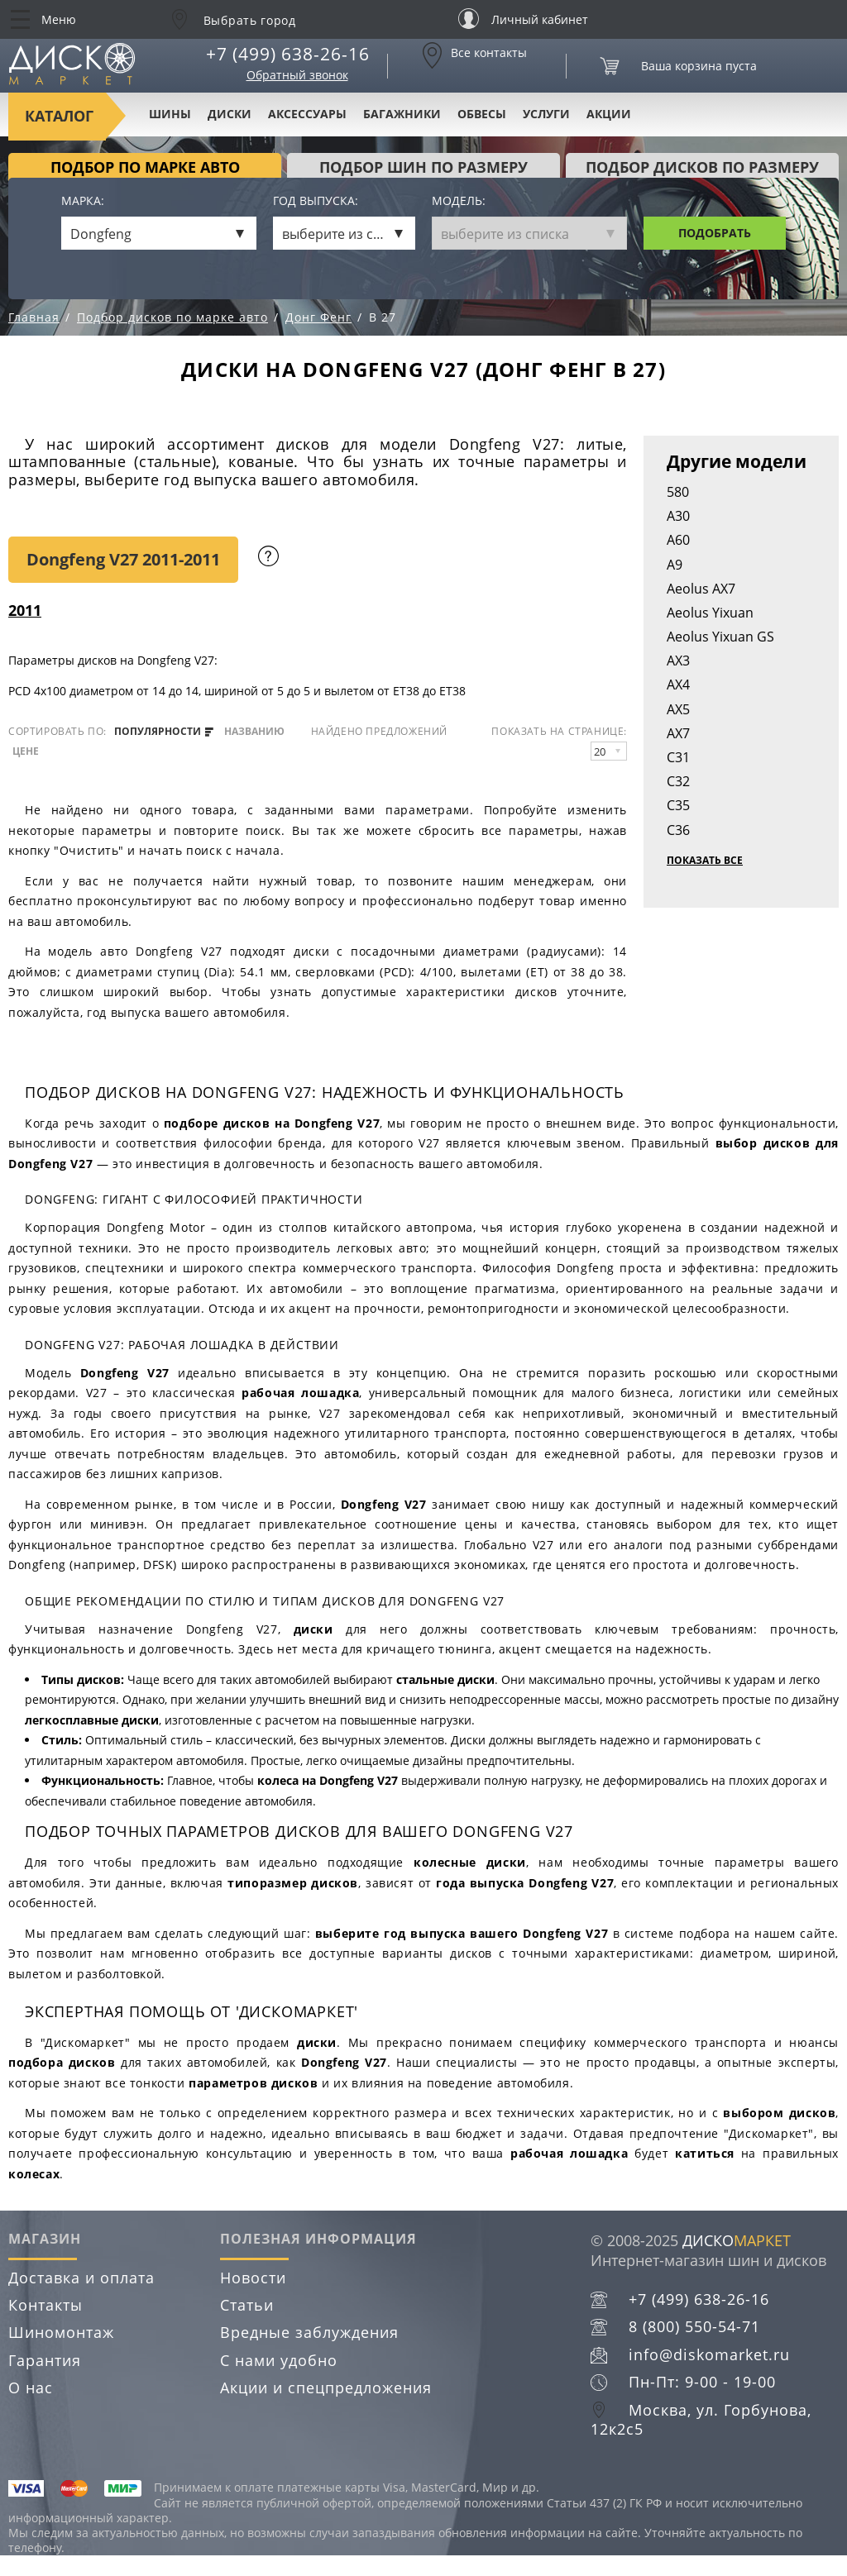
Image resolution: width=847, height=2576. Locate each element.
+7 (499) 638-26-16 (288, 53)
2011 (24, 610)
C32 (678, 781)
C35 (678, 805)
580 (678, 492)
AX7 (678, 733)
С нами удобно (278, 2360)
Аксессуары (307, 114)
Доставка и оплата (81, 2277)
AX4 (678, 684)
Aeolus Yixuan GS (720, 636)
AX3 (678, 660)
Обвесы (481, 114)
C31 (678, 757)
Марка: (82, 201)
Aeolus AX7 (701, 589)
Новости (253, 2277)
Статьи (247, 2305)
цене (25, 751)
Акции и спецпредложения (326, 2387)
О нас (30, 2387)
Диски (229, 114)
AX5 (678, 709)
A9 (674, 565)
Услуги (546, 114)
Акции (608, 114)
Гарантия (44, 2360)
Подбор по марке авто (145, 167)
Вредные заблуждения (309, 2332)
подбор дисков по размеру (702, 167)
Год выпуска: (315, 201)
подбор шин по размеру (423, 167)
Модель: (459, 201)
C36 (678, 830)
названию (254, 731)
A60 (678, 540)
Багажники (402, 114)
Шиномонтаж (61, 2332)
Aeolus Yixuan (710, 612)
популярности (163, 731)
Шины (170, 114)
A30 (678, 516)
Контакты (45, 2305)
